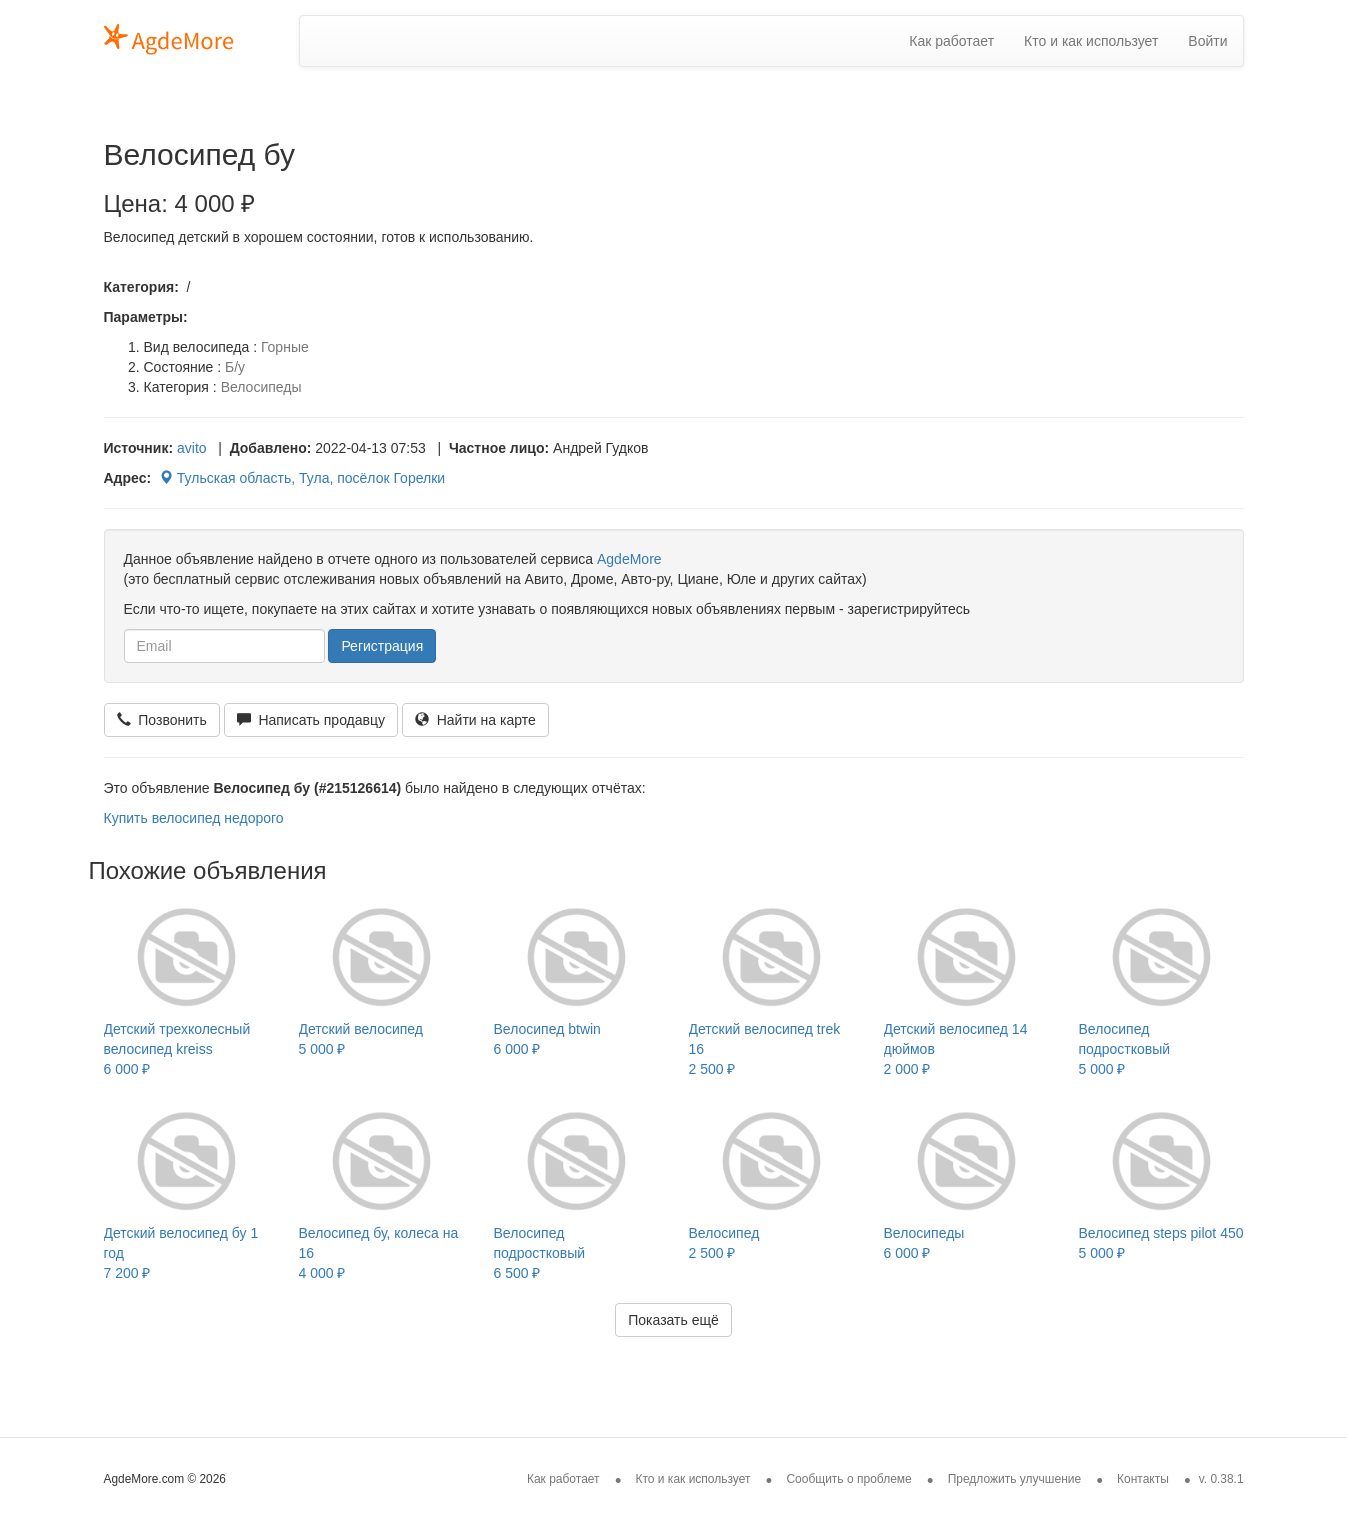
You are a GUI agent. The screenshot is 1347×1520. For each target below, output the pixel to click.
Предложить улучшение (1015, 1479)
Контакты (1143, 1479)
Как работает (951, 41)
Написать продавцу (311, 720)
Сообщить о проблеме (848, 1479)
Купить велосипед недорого (194, 818)
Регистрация (382, 646)
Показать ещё (673, 1320)
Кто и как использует (1091, 41)
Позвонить (162, 720)
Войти (1207, 41)
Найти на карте (475, 720)
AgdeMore (629, 559)
